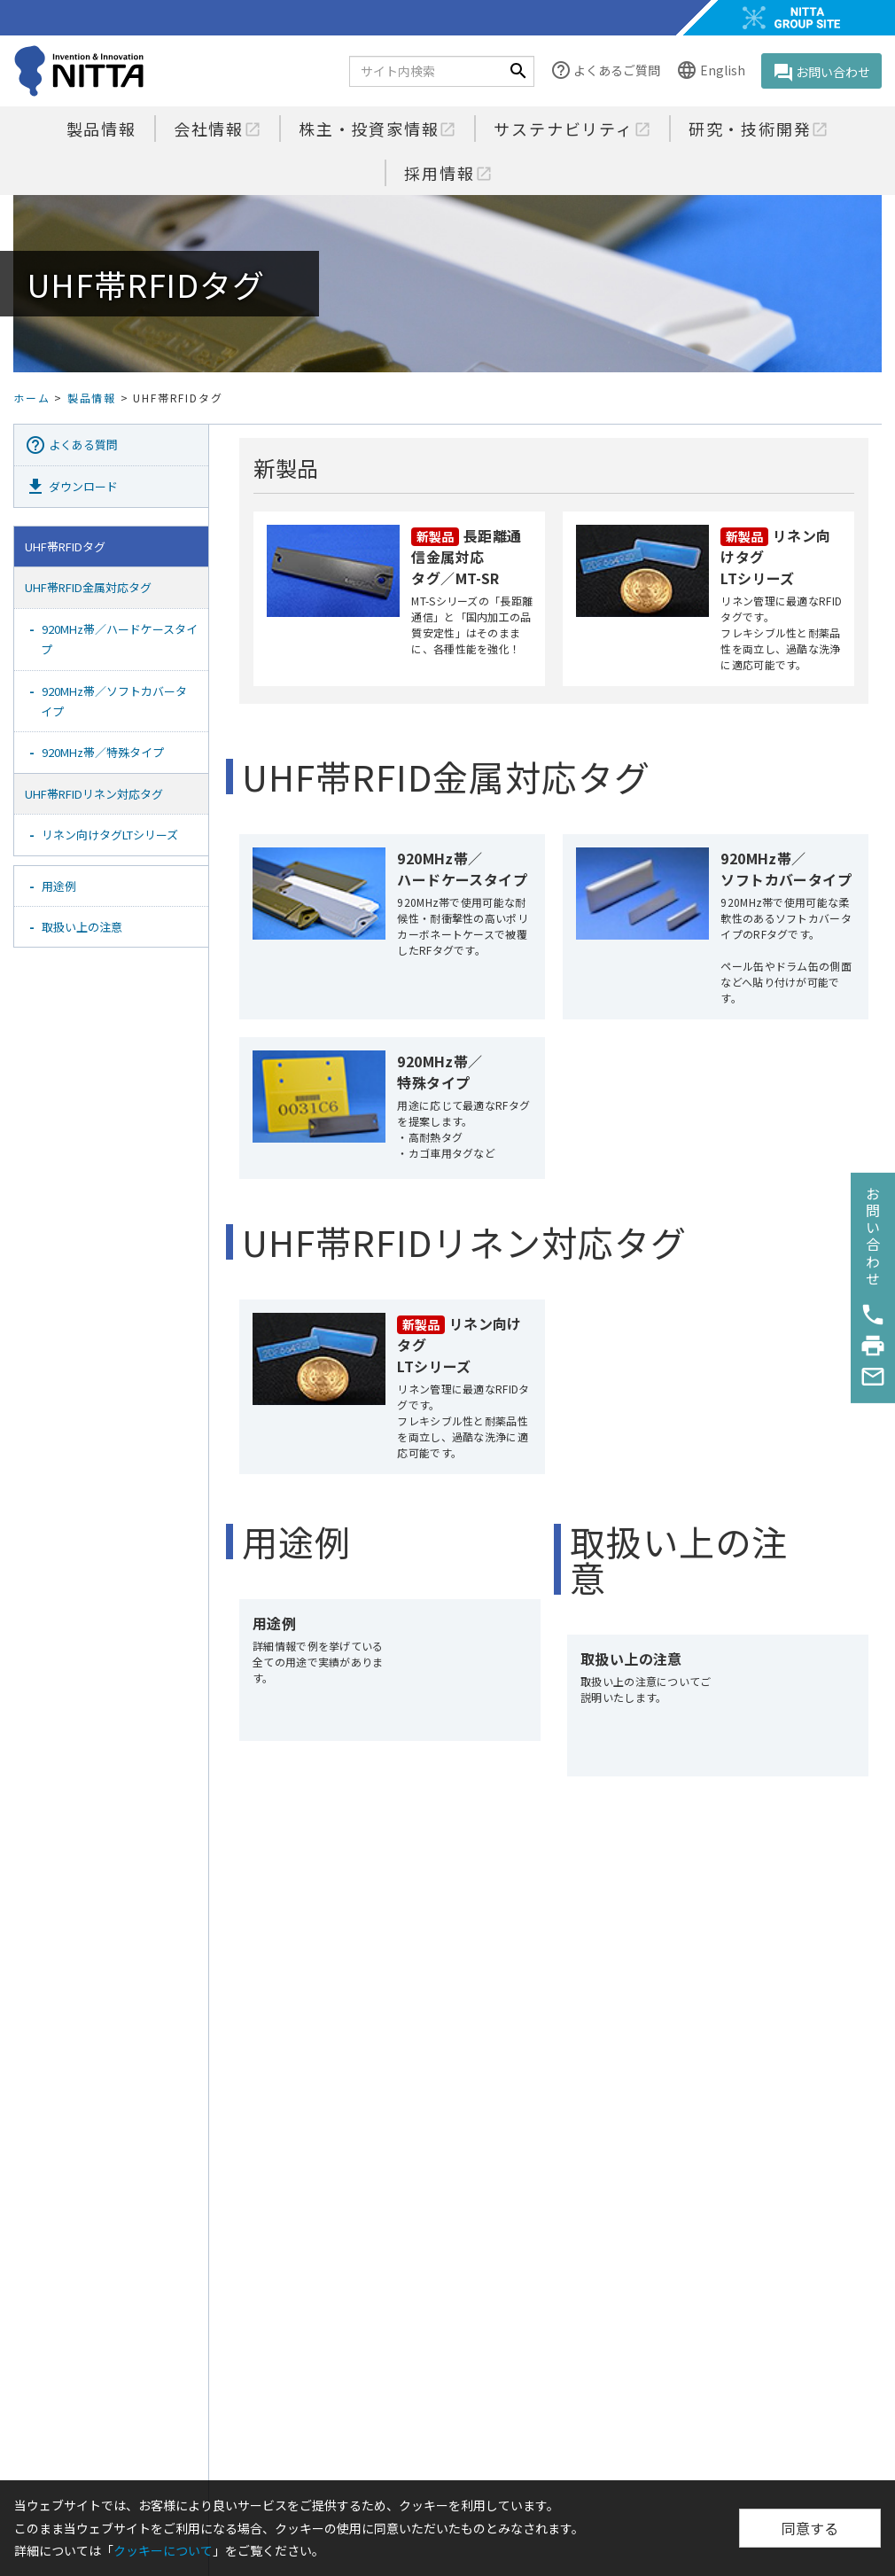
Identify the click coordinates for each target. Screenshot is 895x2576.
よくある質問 (71, 445)
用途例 (59, 886)
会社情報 (217, 128)
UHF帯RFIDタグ (65, 546)
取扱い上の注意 (82, 926)
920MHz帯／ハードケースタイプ (119, 639)
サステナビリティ (572, 128)
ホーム (31, 397)
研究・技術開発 (759, 128)
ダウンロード (71, 486)
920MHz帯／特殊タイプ (103, 752)
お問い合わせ (821, 72)
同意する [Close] (810, 2528)
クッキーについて (163, 2550)
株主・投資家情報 (377, 128)
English (710, 71)
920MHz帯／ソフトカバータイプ (114, 701)
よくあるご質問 (605, 71)
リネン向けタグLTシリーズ (110, 834)
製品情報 (101, 128)
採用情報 (448, 172)
